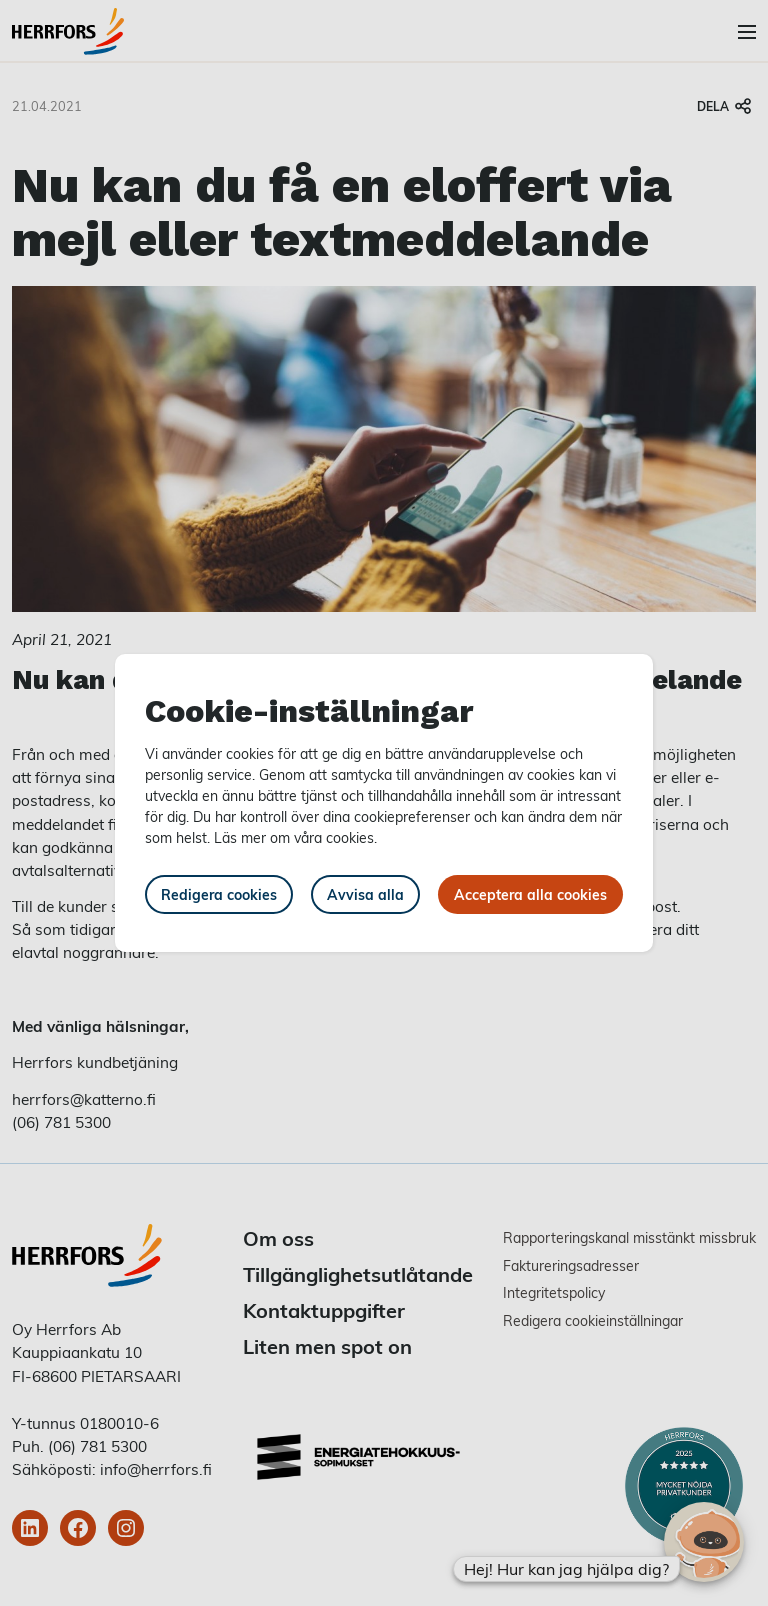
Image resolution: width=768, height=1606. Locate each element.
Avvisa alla (365, 894)
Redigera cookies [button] (219, 894)
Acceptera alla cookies (530, 894)
